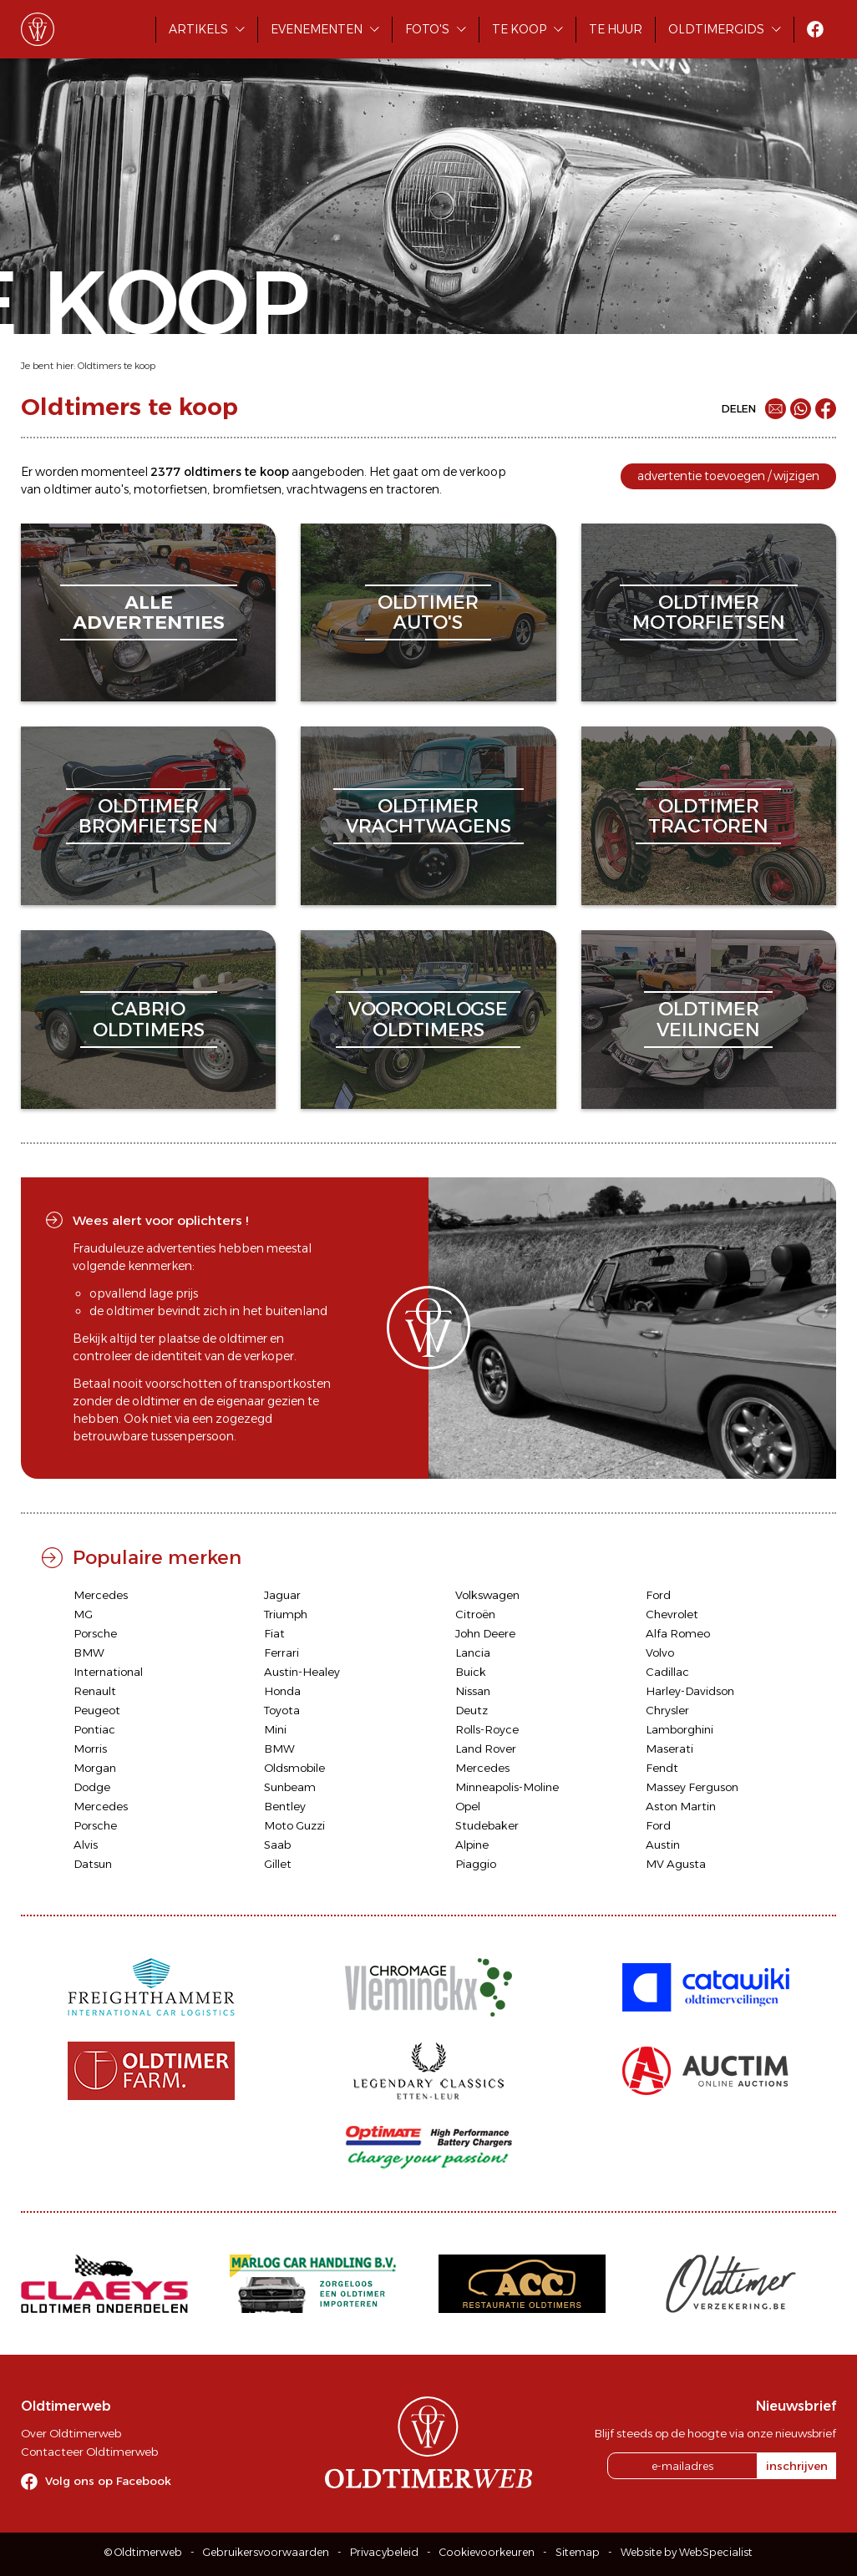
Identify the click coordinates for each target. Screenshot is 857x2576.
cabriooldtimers (149, 1019)
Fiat (274, 1633)
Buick (470, 1671)
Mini (275, 1729)
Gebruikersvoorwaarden (266, 2552)
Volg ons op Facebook (108, 2480)
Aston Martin (681, 1806)
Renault (95, 1691)
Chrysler (667, 1710)
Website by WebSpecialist (687, 2552)
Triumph (285, 1614)
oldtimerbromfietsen (148, 816)
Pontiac (94, 1729)
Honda (282, 1691)
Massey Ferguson (692, 1787)
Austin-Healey (302, 1671)
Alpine (472, 1844)
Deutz (471, 1710)
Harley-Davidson (690, 1691)
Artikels (198, 29)
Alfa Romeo (678, 1633)
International (108, 1671)
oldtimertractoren (708, 816)
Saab (277, 1844)
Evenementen (317, 29)
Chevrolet (672, 1614)
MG (83, 1614)
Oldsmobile (294, 1767)
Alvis (86, 1844)
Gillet (278, 1863)
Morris (90, 1748)
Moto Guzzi (294, 1825)
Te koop (519, 29)
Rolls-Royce (487, 1729)
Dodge (92, 1787)
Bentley (285, 1806)
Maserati (669, 1748)
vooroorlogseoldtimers (428, 1019)
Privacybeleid (384, 2552)
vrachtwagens (327, 489)
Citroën (475, 1614)
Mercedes (101, 1595)
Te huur (615, 29)
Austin (663, 1844)
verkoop (482, 471)
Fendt (662, 1767)
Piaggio (475, 1863)
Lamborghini (679, 1729)
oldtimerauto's (428, 612)
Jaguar (282, 1595)
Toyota (282, 1710)
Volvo (660, 1652)
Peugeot (97, 1710)
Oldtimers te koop (116, 366)
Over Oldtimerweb (71, 2433)
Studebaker (487, 1825)
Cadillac (667, 1671)
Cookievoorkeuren (487, 2552)
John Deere (485, 1633)
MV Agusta (676, 1863)
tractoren (412, 489)
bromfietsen (246, 489)
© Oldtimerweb (143, 2552)
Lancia (472, 1652)
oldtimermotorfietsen (708, 612)
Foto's (427, 29)
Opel (467, 1806)
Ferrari (281, 1652)
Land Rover (485, 1748)
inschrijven (797, 2465)
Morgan (95, 1767)
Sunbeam (290, 1787)
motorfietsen (170, 489)
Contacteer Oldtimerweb (89, 2451)
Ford (658, 1595)
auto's (111, 489)
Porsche (95, 1633)
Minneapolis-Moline (507, 1787)
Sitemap (577, 2552)
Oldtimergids (716, 29)
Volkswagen (487, 1595)
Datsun (93, 1863)
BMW (89, 1652)
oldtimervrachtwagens (428, 816)
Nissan (472, 1691)
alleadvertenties (149, 612)
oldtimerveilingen (708, 1019)
